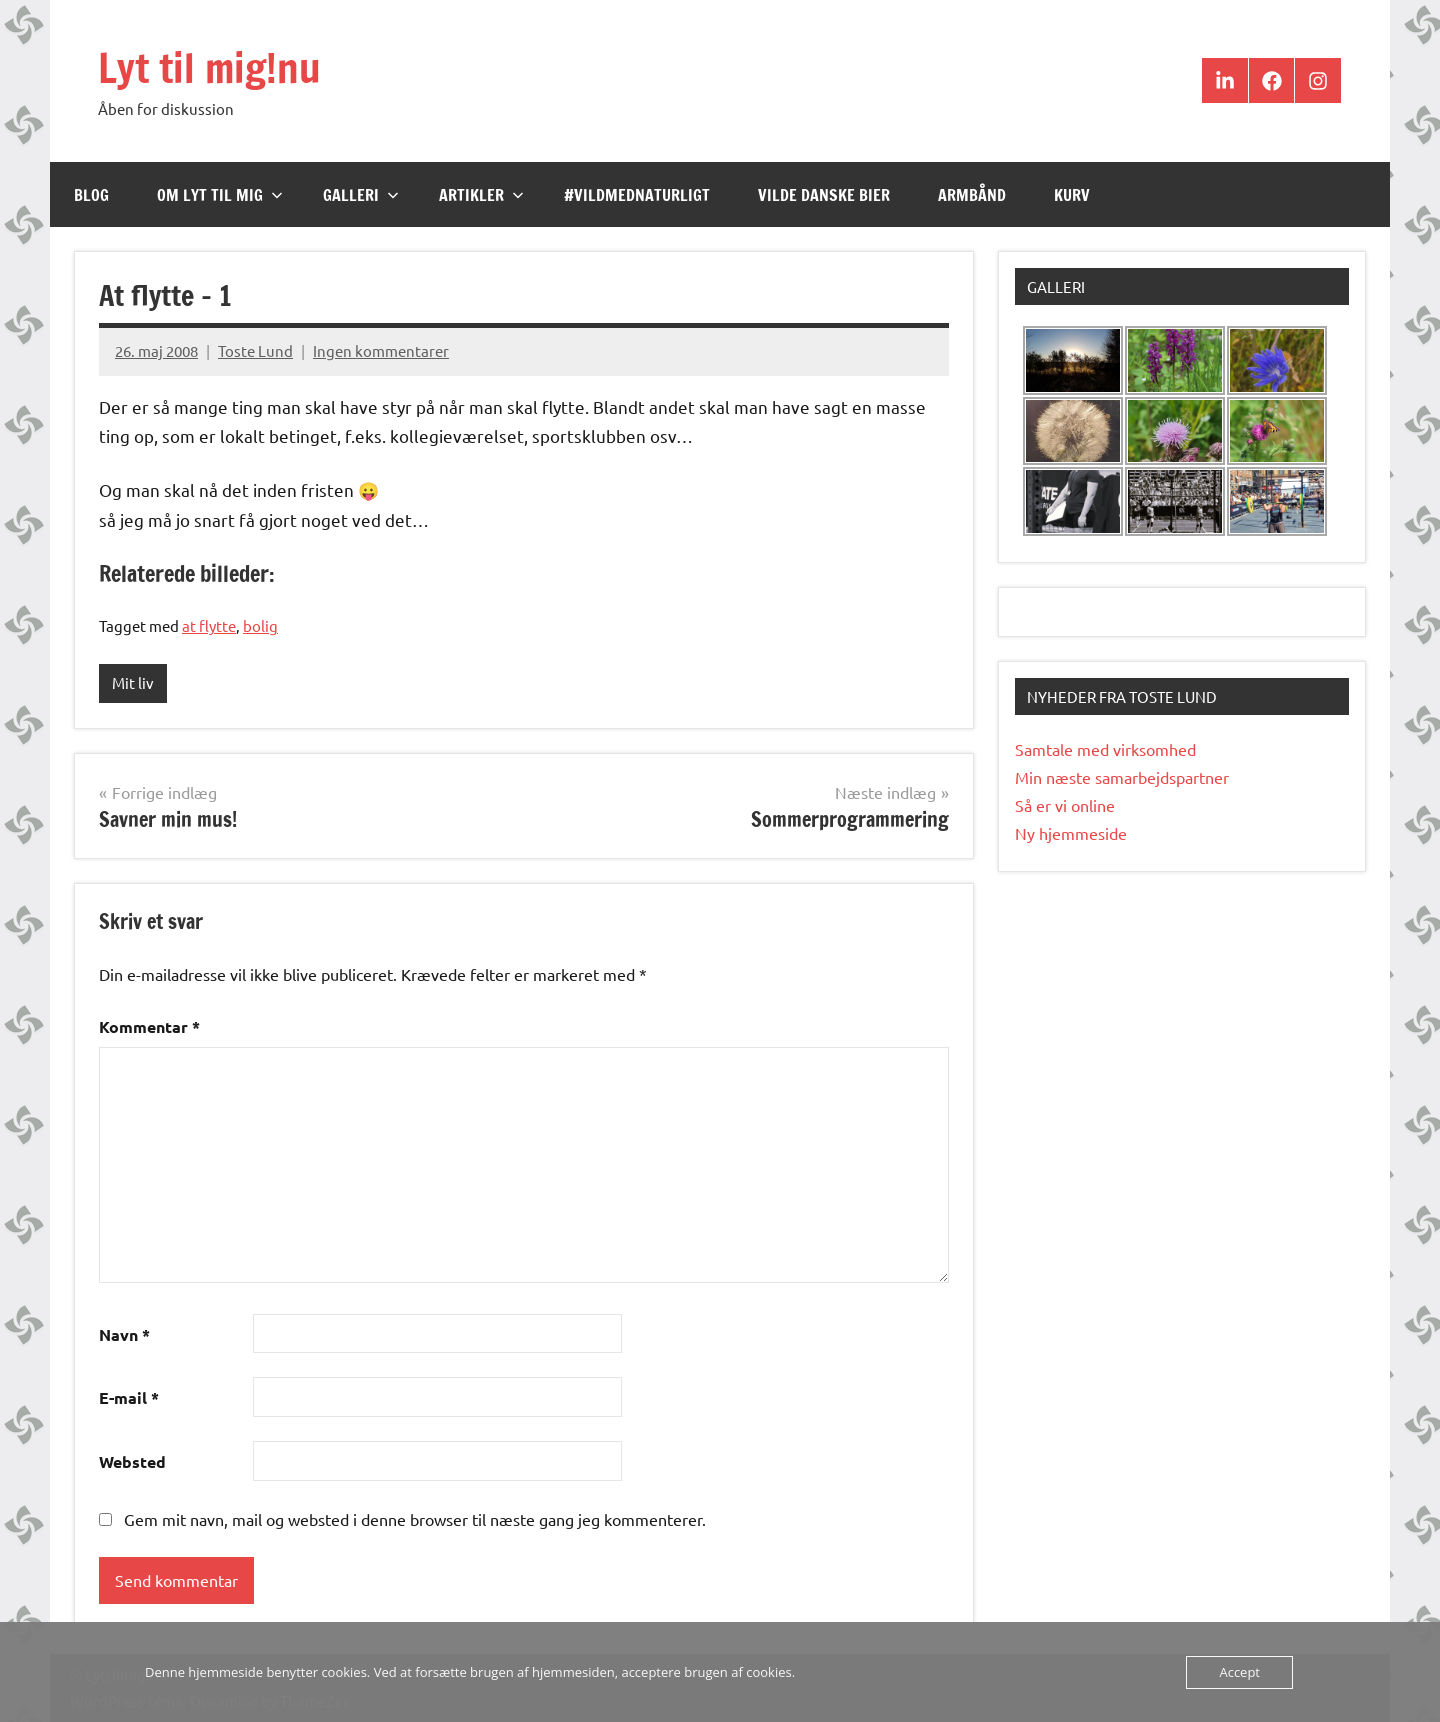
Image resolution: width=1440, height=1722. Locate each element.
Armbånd (972, 195)
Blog (91, 195)
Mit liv (133, 682)
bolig (260, 625)
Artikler (481, 195)
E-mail (129, 1397)
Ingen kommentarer (381, 350)
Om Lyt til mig (220, 195)
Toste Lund (255, 350)
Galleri (361, 195)
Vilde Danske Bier (824, 195)
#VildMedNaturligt (637, 195)
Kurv (1072, 195)
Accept (1239, 1672)
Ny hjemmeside (1071, 833)
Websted (132, 1461)
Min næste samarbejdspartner (1122, 777)
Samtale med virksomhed (1105, 749)
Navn (124, 1334)
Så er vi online (1065, 805)
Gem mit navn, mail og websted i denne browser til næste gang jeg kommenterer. (415, 1519)
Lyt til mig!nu (209, 67)
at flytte (209, 625)
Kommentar (149, 1026)
